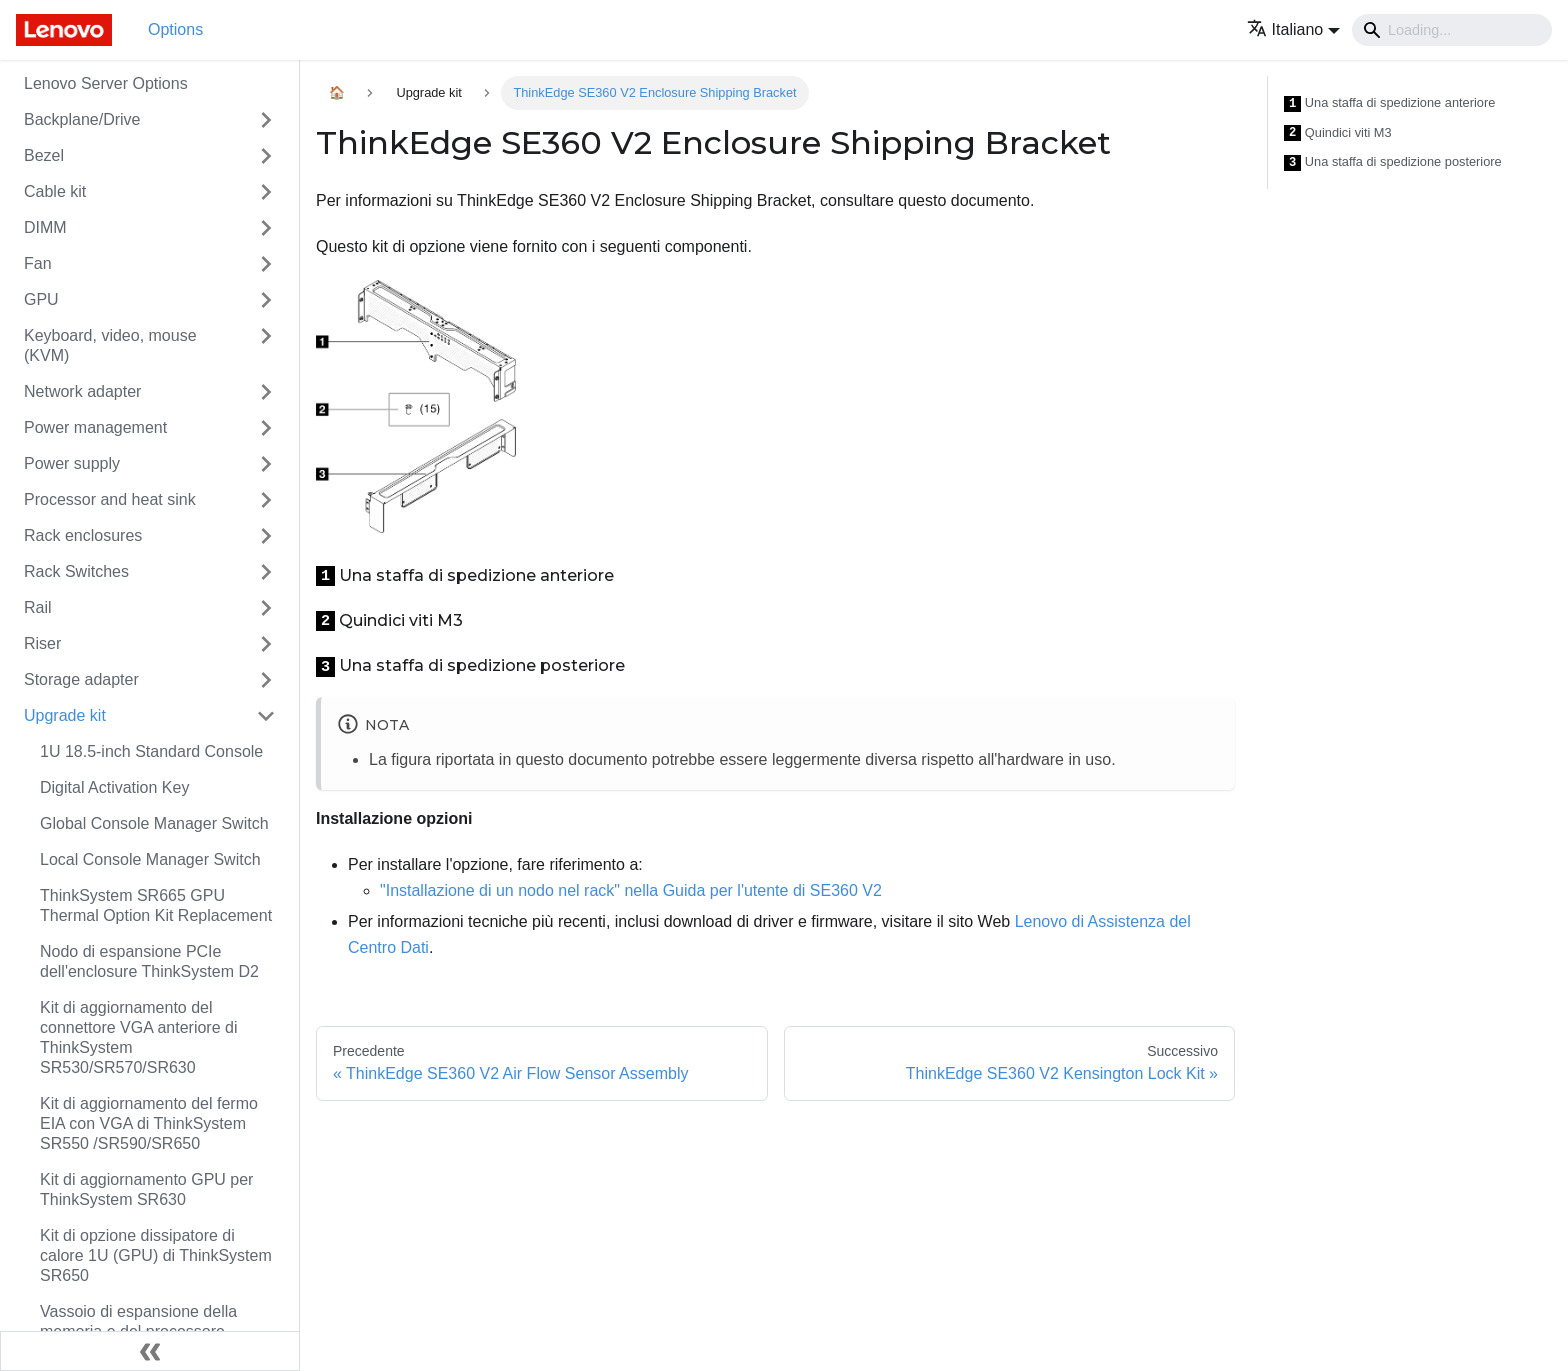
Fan (38, 263)
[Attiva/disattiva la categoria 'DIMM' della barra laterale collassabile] (266, 228)
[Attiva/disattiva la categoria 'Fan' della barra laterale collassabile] (266, 264)
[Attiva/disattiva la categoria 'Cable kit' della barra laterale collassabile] (266, 192)
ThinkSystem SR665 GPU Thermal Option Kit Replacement (156, 905)
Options (175, 29)
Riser (42, 643)
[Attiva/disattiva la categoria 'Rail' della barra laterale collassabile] (266, 608)
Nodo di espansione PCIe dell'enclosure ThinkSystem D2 (149, 961)
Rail (38, 607)
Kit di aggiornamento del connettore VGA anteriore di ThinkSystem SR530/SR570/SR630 (138, 1037)
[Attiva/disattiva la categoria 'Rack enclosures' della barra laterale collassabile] (266, 536)
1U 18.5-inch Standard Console (151, 751)
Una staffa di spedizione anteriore (1389, 103)
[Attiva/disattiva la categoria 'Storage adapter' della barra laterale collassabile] (266, 680)
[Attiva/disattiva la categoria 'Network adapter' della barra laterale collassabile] (266, 392)
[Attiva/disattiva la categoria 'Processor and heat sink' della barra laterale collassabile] (266, 500)
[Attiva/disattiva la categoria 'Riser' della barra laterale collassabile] (266, 644)
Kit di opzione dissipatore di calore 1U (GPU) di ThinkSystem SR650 (156, 1255)
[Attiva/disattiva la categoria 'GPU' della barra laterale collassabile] (266, 300)
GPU (41, 299)
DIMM (45, 227)
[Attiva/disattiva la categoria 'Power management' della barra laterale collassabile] (266, 428)
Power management (95, 427)
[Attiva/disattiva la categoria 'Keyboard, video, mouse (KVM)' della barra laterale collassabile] (266, 346)
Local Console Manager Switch (150, 859)
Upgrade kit (65, 715)
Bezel (44, 155)
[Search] (1452, 30)
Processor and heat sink (110, 499)
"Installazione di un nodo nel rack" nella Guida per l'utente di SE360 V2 (631, 890)
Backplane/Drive (82, 119)
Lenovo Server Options (106, 83)
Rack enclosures (83, 535)
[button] (1293, 29)
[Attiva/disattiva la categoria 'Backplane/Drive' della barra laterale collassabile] (266, 120)
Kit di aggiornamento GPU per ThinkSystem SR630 (146, 1189)
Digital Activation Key (114, 787)
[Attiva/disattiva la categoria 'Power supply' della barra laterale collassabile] (266, 464)
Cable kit (55, 191)
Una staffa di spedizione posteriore (1393, 162)
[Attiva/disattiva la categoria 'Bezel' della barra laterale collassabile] (266, 156)
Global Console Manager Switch (154, 823)
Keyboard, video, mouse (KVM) (110, 345)
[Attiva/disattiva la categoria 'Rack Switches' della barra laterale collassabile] (266, 572)
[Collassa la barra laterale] (150, 1351)
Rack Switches (76, 571)
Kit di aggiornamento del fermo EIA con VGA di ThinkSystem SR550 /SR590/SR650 (149, 1123)
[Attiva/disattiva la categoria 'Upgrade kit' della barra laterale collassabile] (266, 716)
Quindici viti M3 (1338, 133)
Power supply (72, 463)
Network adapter (82, 391)
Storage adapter (81, 679)
